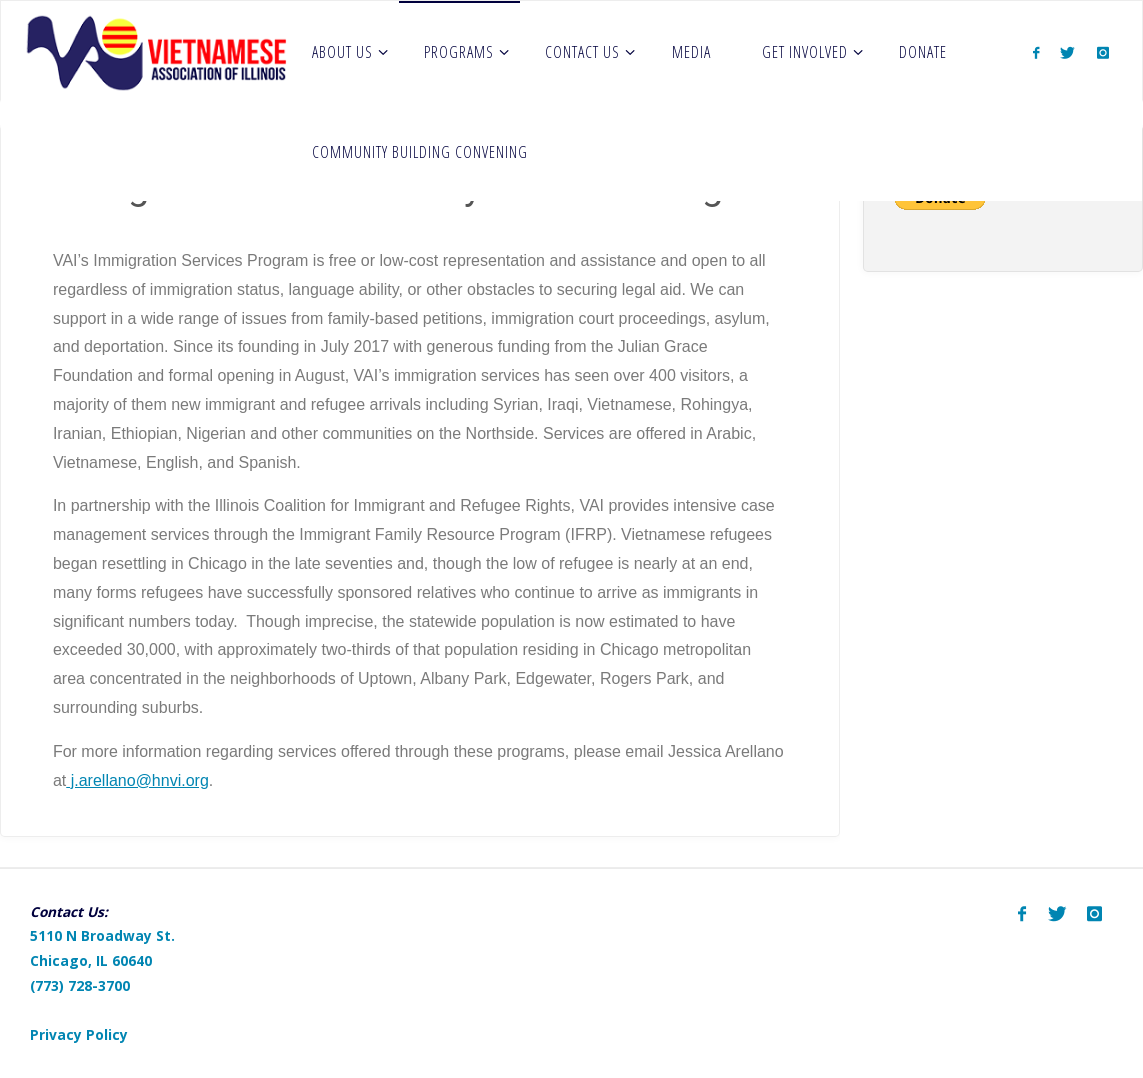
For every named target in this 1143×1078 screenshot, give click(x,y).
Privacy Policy (79, 1034)
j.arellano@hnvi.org (137, 780)
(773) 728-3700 (80, 985)
